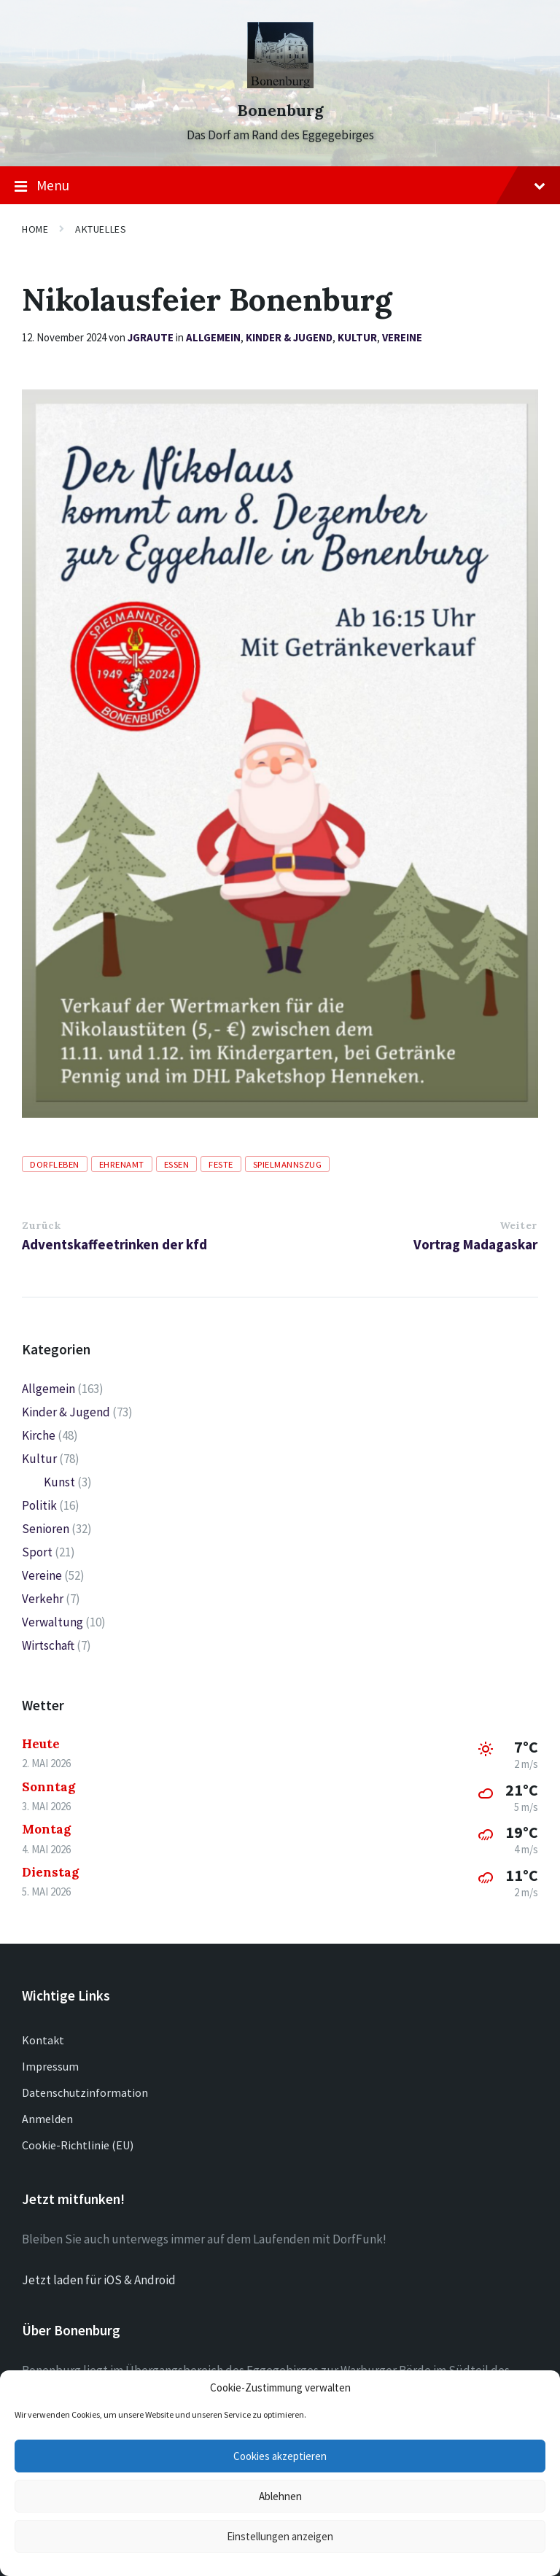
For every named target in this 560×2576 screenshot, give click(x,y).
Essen (177, 1164)
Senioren (45, 1529)
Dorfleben (54, 1164)
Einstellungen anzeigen (280, 2536)
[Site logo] (280, 84)
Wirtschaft (48, 1645)
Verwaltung (52, 1622)
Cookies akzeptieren (280, 2456)
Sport (37, 1552)
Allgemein (213, 337)
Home (35, 229)
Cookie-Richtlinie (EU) (77, 2145)
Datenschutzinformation (85, 2092)
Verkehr (42, 1599)
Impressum (50, 2066)
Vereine (402, 337)
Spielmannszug (287, 1164)
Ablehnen (280, 2496)
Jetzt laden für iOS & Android (99, 2280)
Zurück (41, 1225)
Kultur (357, 337)
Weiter (518, 1225)
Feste (221, 1164)
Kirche (38, 1435)
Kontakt (43, 2040)
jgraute (151, 337)
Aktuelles (100, 229)
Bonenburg (280, 110)
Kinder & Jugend (289, 337)
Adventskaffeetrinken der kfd (114, 1244)
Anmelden (47, 2118)
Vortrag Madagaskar (475, 1244)
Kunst (59, 1482)
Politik (39, 1505)
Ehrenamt (121, 1164)
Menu (280, 185)
